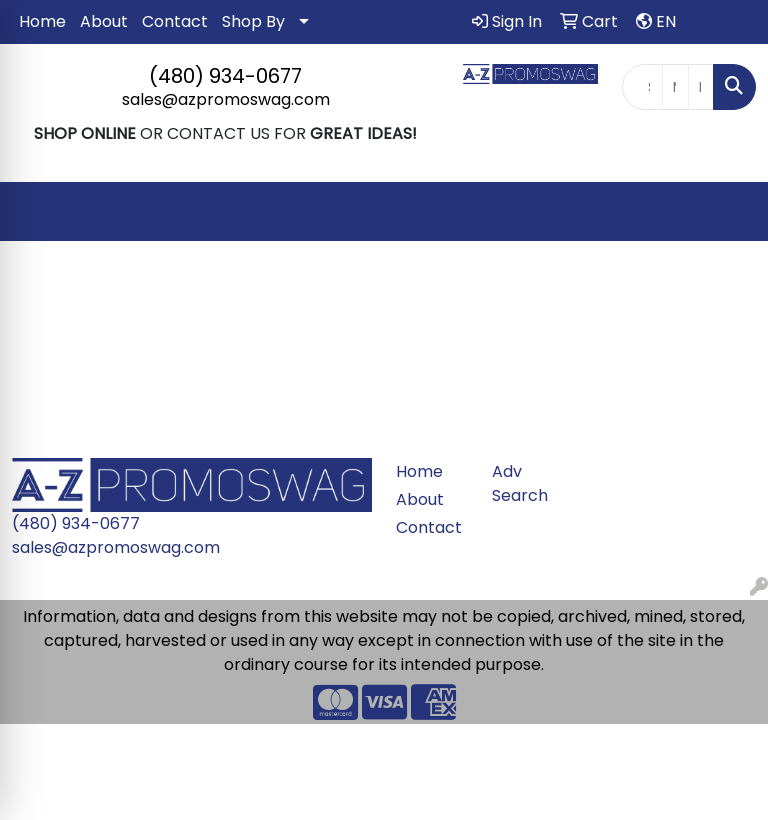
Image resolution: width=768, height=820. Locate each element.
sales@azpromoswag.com (226, 99)
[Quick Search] (642, 87)
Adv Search (520, 483)
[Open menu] (728, 212)
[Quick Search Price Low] (675, 87)
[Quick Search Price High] (701, 87)
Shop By (253, 21)
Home (42, 21)
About (104, 21)
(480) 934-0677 (225, 76)
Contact (175, 21)
